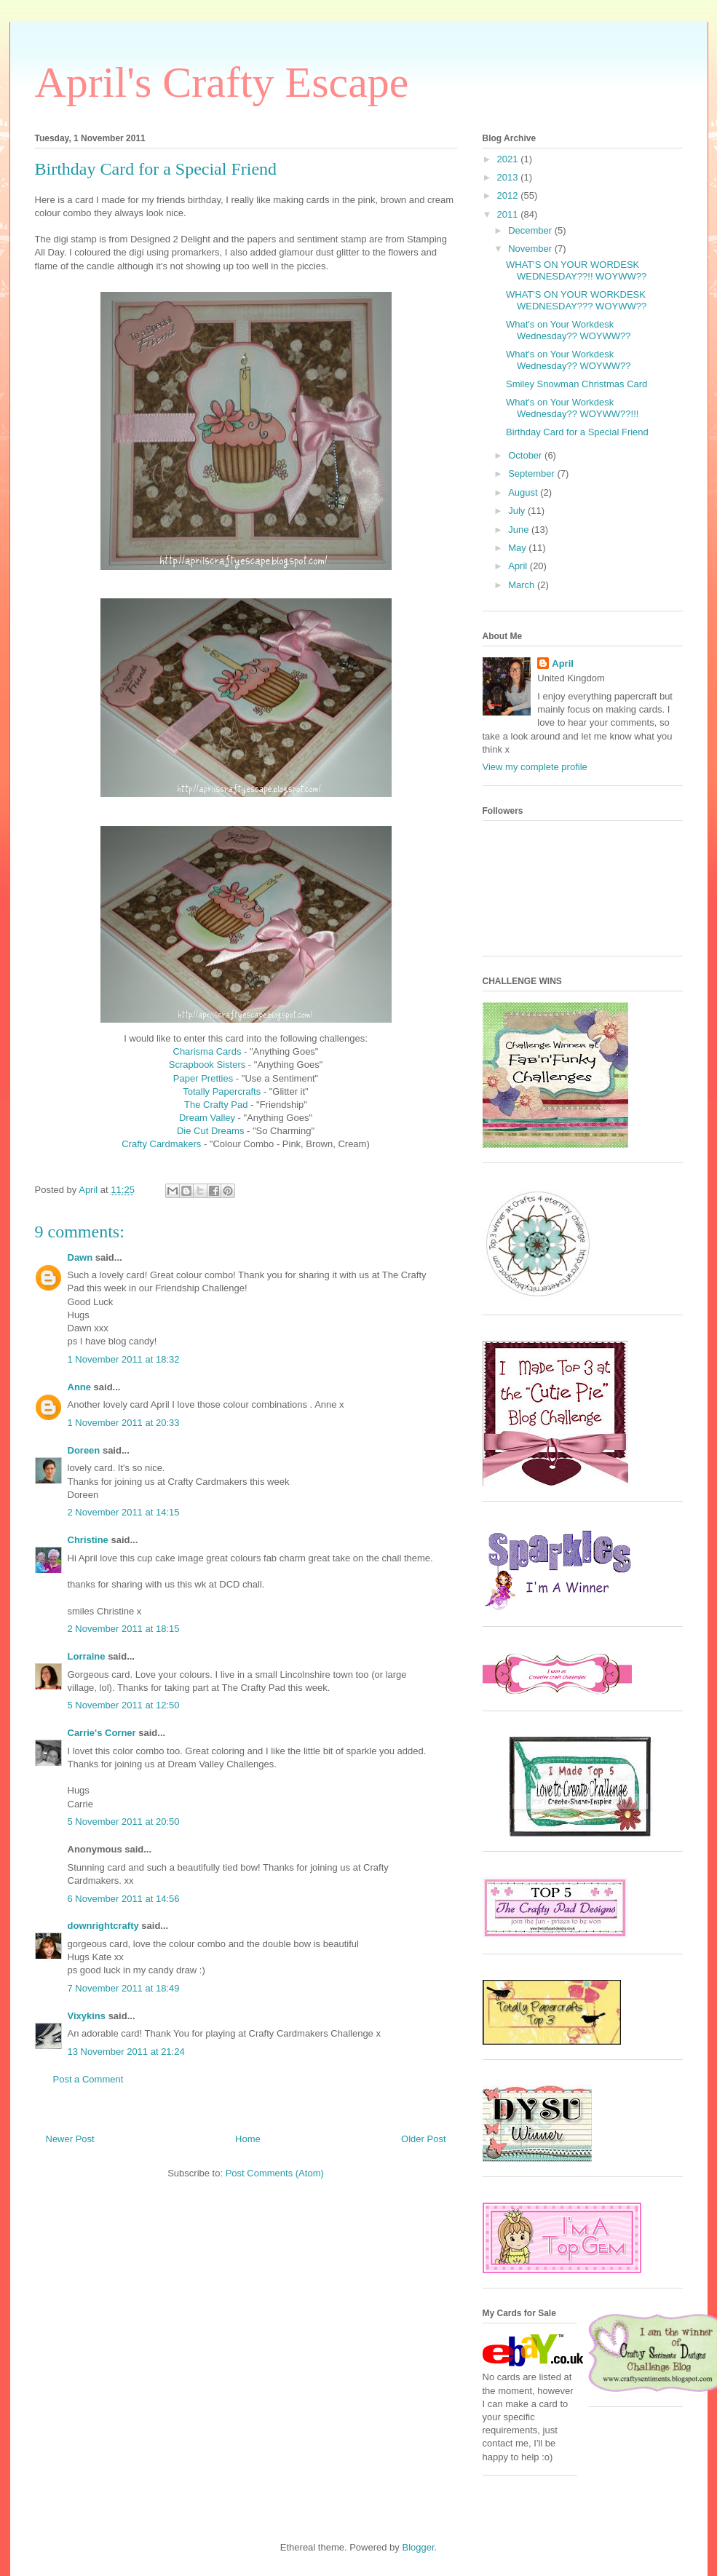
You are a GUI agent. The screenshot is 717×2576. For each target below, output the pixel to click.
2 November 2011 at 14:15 (124, 1512)
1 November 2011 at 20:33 (124, 1422)
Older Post (423, 2138)
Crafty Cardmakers (161, 1143)
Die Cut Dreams (210, 1130)
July (518, 510)
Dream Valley (207, 1117)
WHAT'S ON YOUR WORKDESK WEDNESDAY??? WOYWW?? (576, 300)
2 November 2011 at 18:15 (124, 1628)
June (519, 529)
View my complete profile (535, 766)
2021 (509, 159)
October (526, 455)
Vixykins (87, 2015)
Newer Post (70, 2138)
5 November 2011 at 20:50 (124, 1821)
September (532, 473)
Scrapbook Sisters (207, 1064)
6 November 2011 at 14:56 (124, 1898)
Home (248, 2138)
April (519, 565)
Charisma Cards (207, 1051)
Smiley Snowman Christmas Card (576, 384)
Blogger (418, 2547)
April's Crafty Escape (222, 82)
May (518, 547)
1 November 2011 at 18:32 (124, 1359)
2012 (509, 195)
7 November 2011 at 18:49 (124, 1988)
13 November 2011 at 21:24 (126, 2051)
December (531, 230)
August (524, 492)
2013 (509, 177)
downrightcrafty (103, 1925)
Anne (80, 1387)
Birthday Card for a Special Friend (577, 432)
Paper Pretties (203, 1078)
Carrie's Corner (102, 1732)
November (531, 248)
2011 (509, 214)
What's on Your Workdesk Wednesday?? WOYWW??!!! (572, 408)
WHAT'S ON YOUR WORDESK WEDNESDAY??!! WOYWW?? (576, 270)
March (522, 584)
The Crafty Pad (215, 1104)
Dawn (80, 1257)
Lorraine (87, 1656)
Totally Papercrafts (222, 1091)
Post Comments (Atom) (275, 2173)
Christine (88, 1539)
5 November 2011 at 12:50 (124, 1705)
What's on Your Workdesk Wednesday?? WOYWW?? (568, 330)
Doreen (84, 1450)
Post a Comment (88, 2079)
